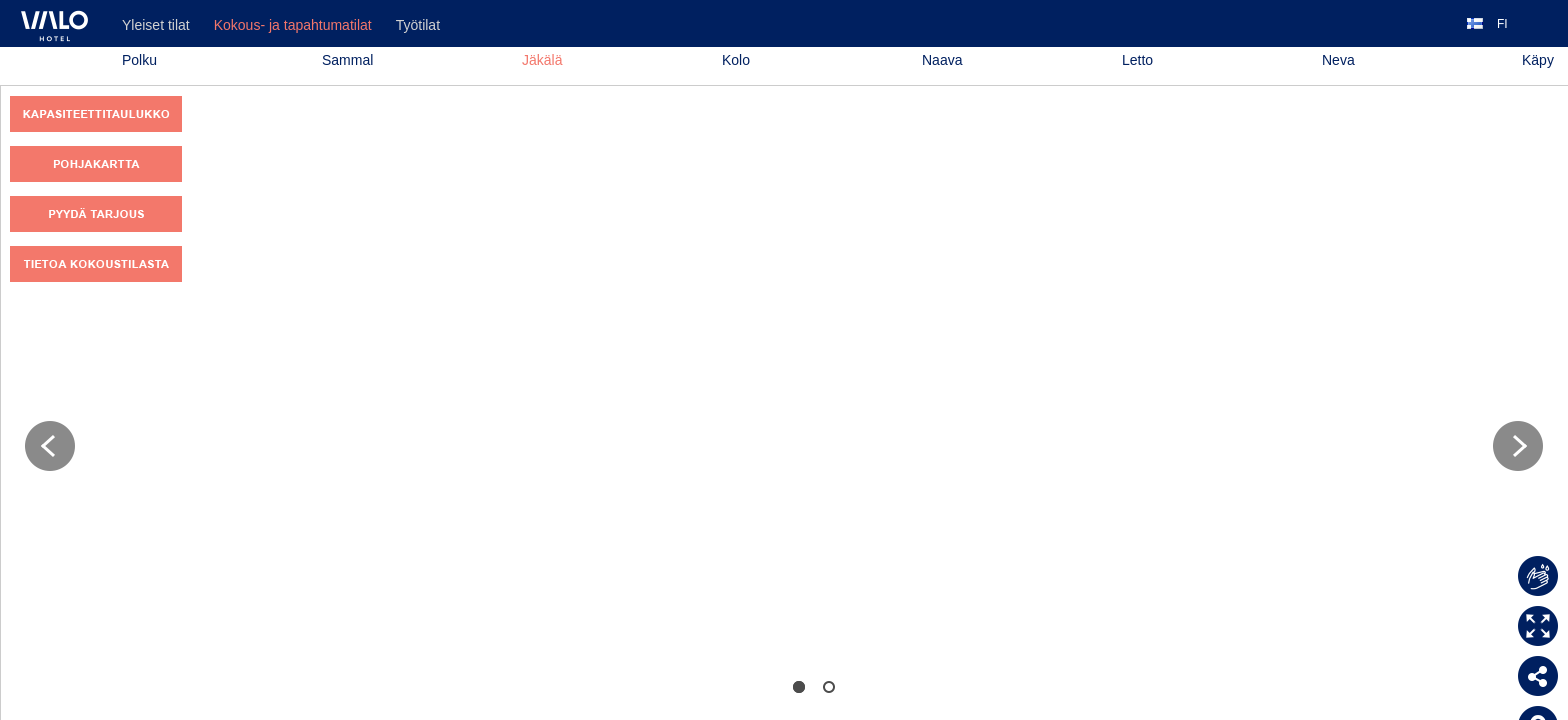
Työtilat (418, 25)
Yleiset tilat (156, 25)
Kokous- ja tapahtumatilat (293, 25)
